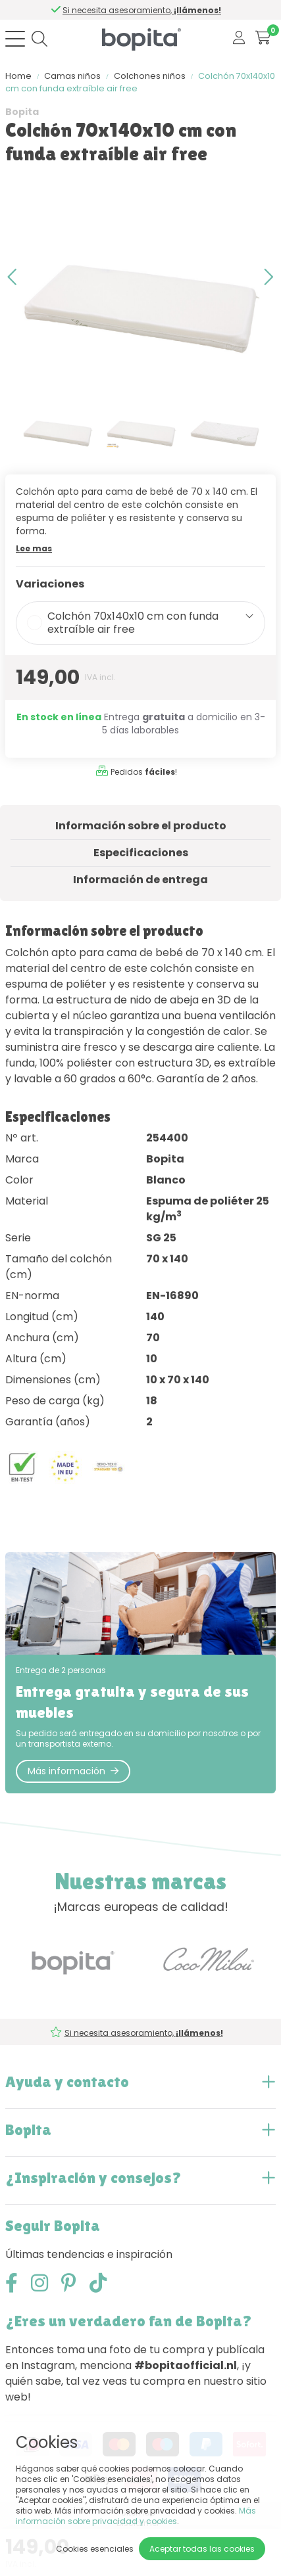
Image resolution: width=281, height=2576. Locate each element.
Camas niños (72, 75)
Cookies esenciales (95, 2548)
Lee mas (34, 548)
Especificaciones (140, 852)
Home (18, 75)
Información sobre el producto (140, 825)
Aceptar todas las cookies (202, 2548)
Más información (73, 1771)
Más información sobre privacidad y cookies (136, 2516)
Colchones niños (150, 75)
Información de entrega (140, 879)
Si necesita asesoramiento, (142, 10)
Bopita (22, 111)
